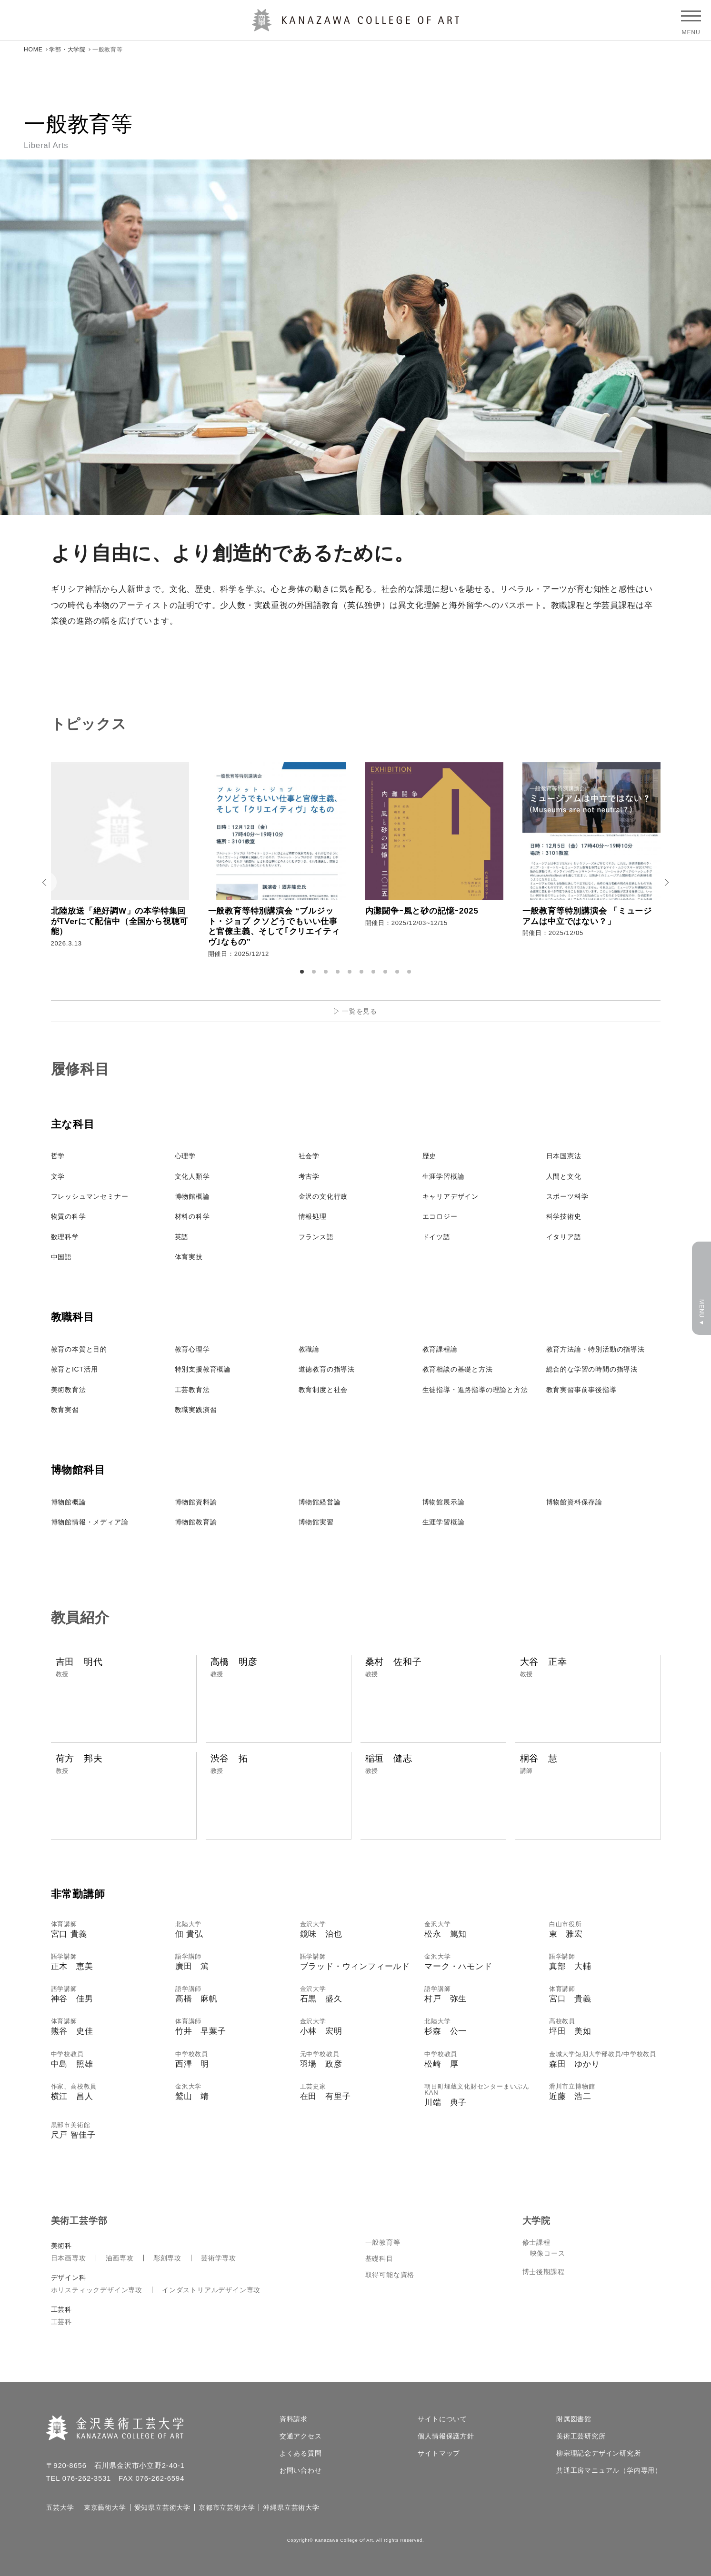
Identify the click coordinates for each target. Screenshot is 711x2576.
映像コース (547, 2253)
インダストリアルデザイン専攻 (211, 2290)
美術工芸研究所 (581, 2436)
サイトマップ (439, 2453)
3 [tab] (327, 971)
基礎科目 (379, 2258)
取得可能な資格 (390, 2274)
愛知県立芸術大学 (162, 2507)
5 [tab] (351, 971)
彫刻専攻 (167, 2258)
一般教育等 (383, 2242)
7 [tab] (375, 971)
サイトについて (442, 2419)
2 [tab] (315, 971)
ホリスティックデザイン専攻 (96, 2290)
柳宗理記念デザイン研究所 (598, 2453)
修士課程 (536, 2242)
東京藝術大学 (105, 2507)
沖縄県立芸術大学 (291, 2507)
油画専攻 (120, 2258)
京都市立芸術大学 (227, 2507)
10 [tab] (410, 971)
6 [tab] (363, 971)
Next (665, 882)
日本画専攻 (68, 2258)
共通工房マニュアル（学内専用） (609, 2470)
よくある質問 (301, 2453)
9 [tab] (398, 971)
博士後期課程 (543, 2271)
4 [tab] (339, 971)
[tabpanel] (120, 862)
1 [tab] (303, 971)
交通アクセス (301, 2436)
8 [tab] (386, 971)
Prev (46, 882)
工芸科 (61, 2321)
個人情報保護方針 (446, 2436)
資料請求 (294, 2419)
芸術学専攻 (218, 2258)
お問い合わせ (301, 2470)
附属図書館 (573, 2419)
